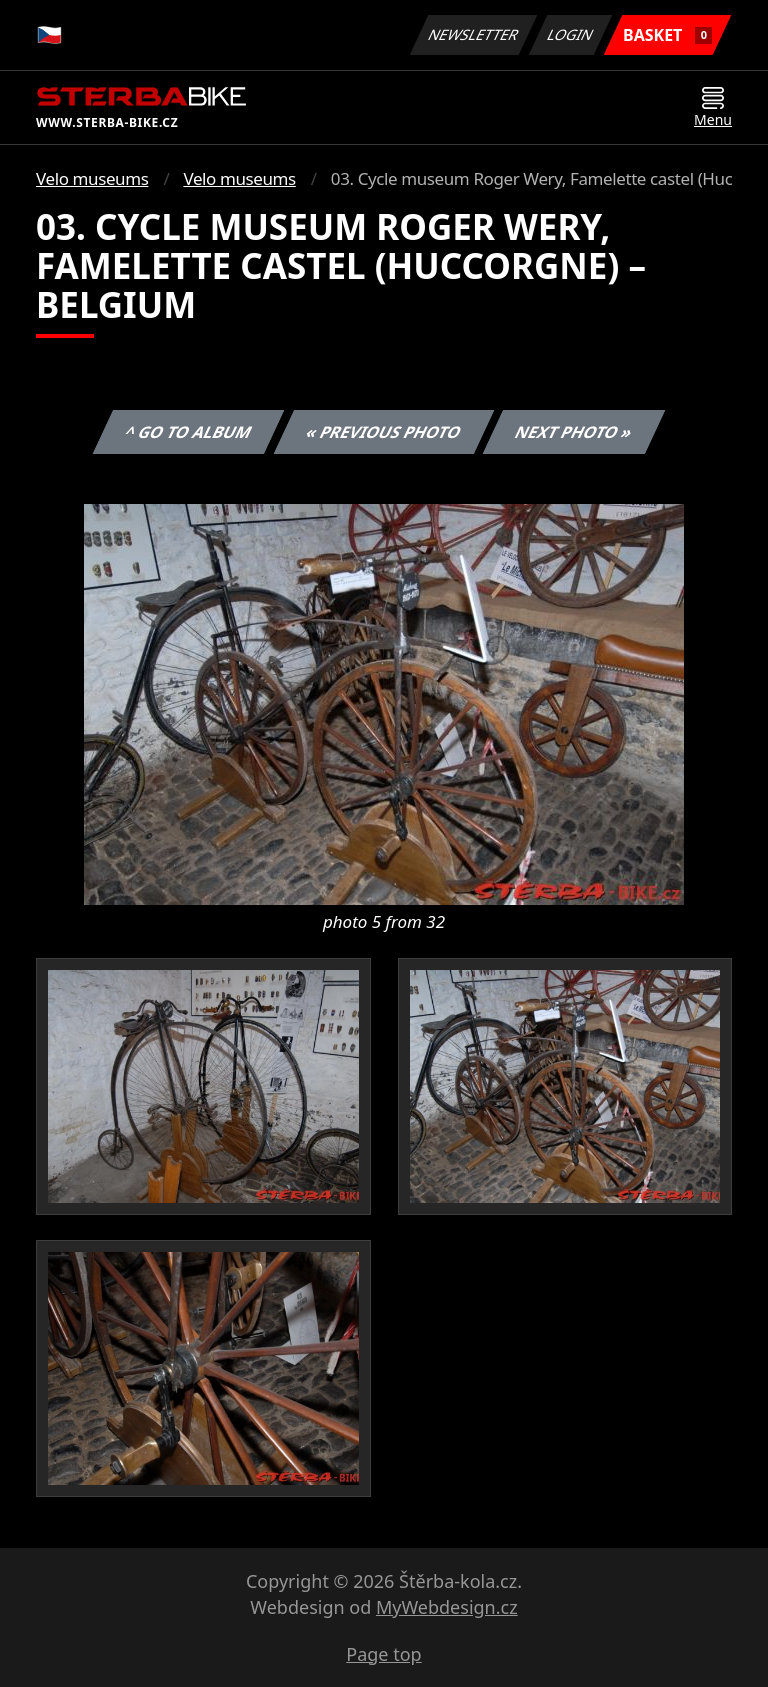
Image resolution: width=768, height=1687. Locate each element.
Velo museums (92, 178)
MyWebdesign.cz (447, 1607)
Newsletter (473, 34)
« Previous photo (384, 432)
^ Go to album (188, 432)
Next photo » (574, 432)
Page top (383, 1654)
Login (571, 34)
